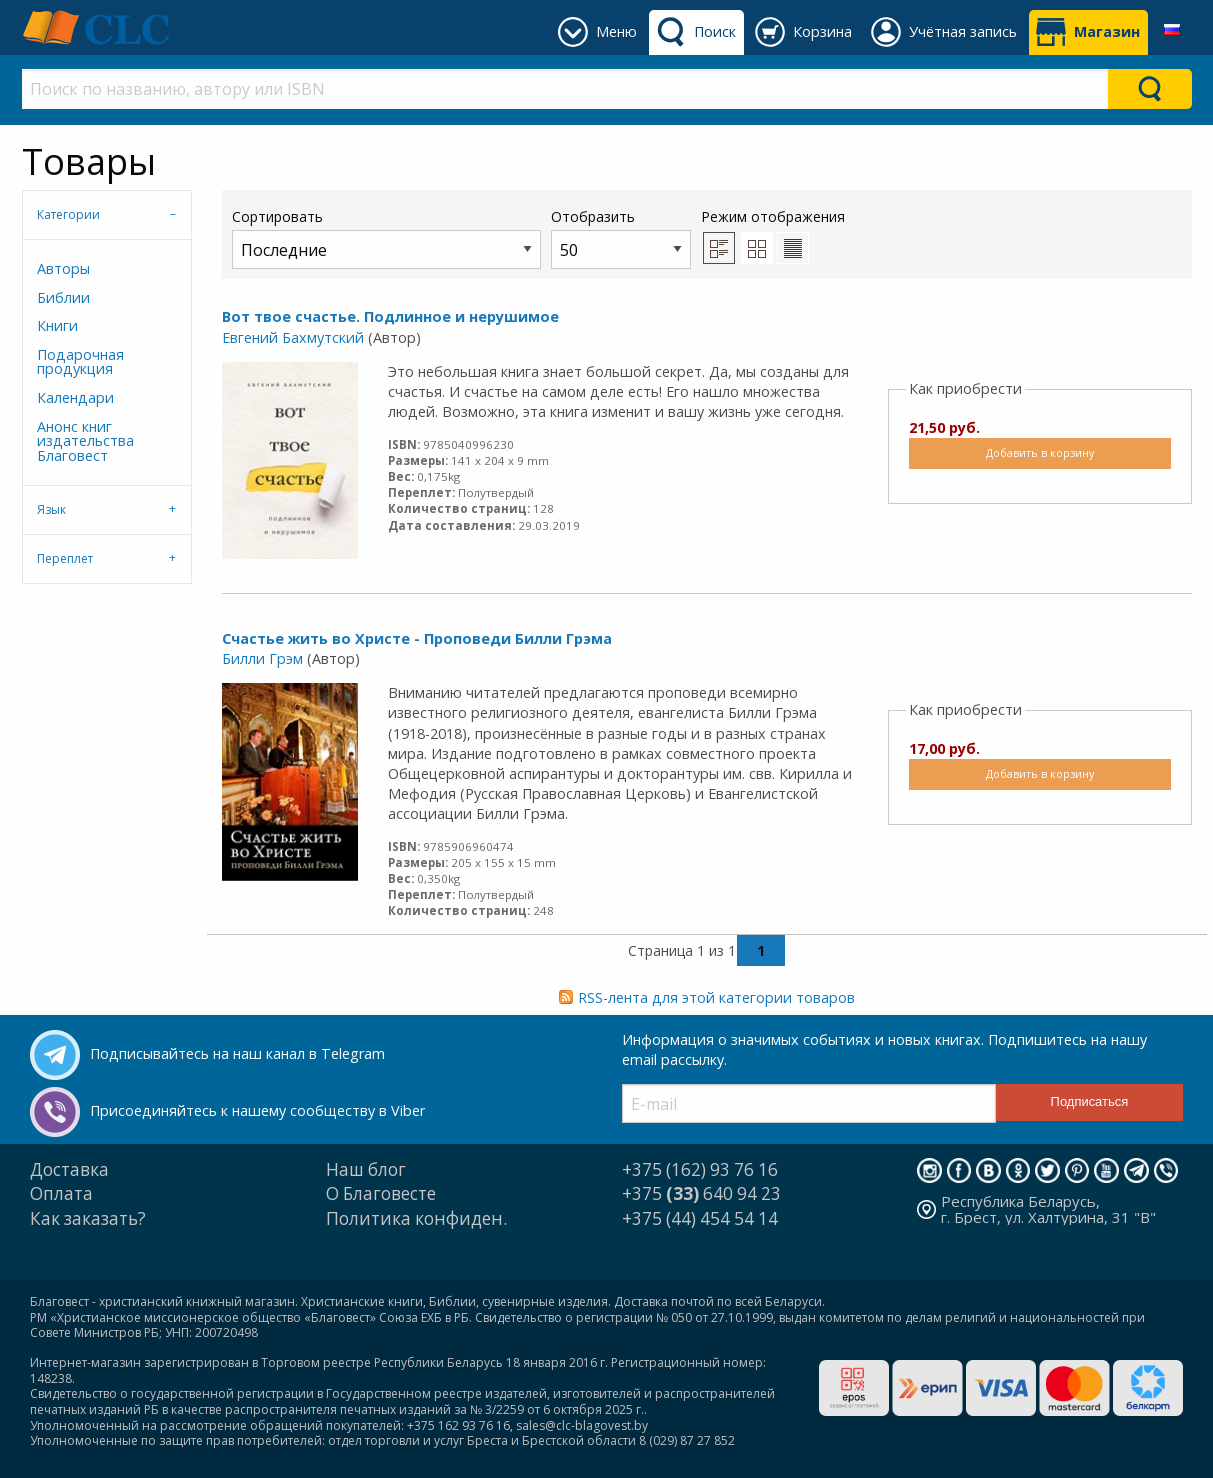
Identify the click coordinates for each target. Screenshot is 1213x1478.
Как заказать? (88, 1218)
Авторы (63, 268)
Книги (57, 325)
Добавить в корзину (1040, 452)
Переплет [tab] (65, 558)
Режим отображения (773, 216)
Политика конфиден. (416, 1218)
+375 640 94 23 (701, 1193)
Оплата (61, 1193)
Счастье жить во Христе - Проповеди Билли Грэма (417, 638)
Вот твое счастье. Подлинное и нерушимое (390, 316)
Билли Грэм (262, 658)
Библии (63, 297)
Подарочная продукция (80, 361)
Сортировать (386, 237)
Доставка (69, 1169)
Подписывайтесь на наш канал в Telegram (237, 1053)
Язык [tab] (51, 509)
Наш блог (366, 1169)
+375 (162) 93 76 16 (700, 1169)
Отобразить (621, 237)
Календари (75, 397)
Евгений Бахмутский (293, 337)
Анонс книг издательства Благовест (85, 441)
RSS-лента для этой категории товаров (716, 997)
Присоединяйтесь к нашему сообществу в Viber (257, 1110)
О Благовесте (381, 1193)
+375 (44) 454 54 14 (700, 1218)
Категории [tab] (68, 214)
